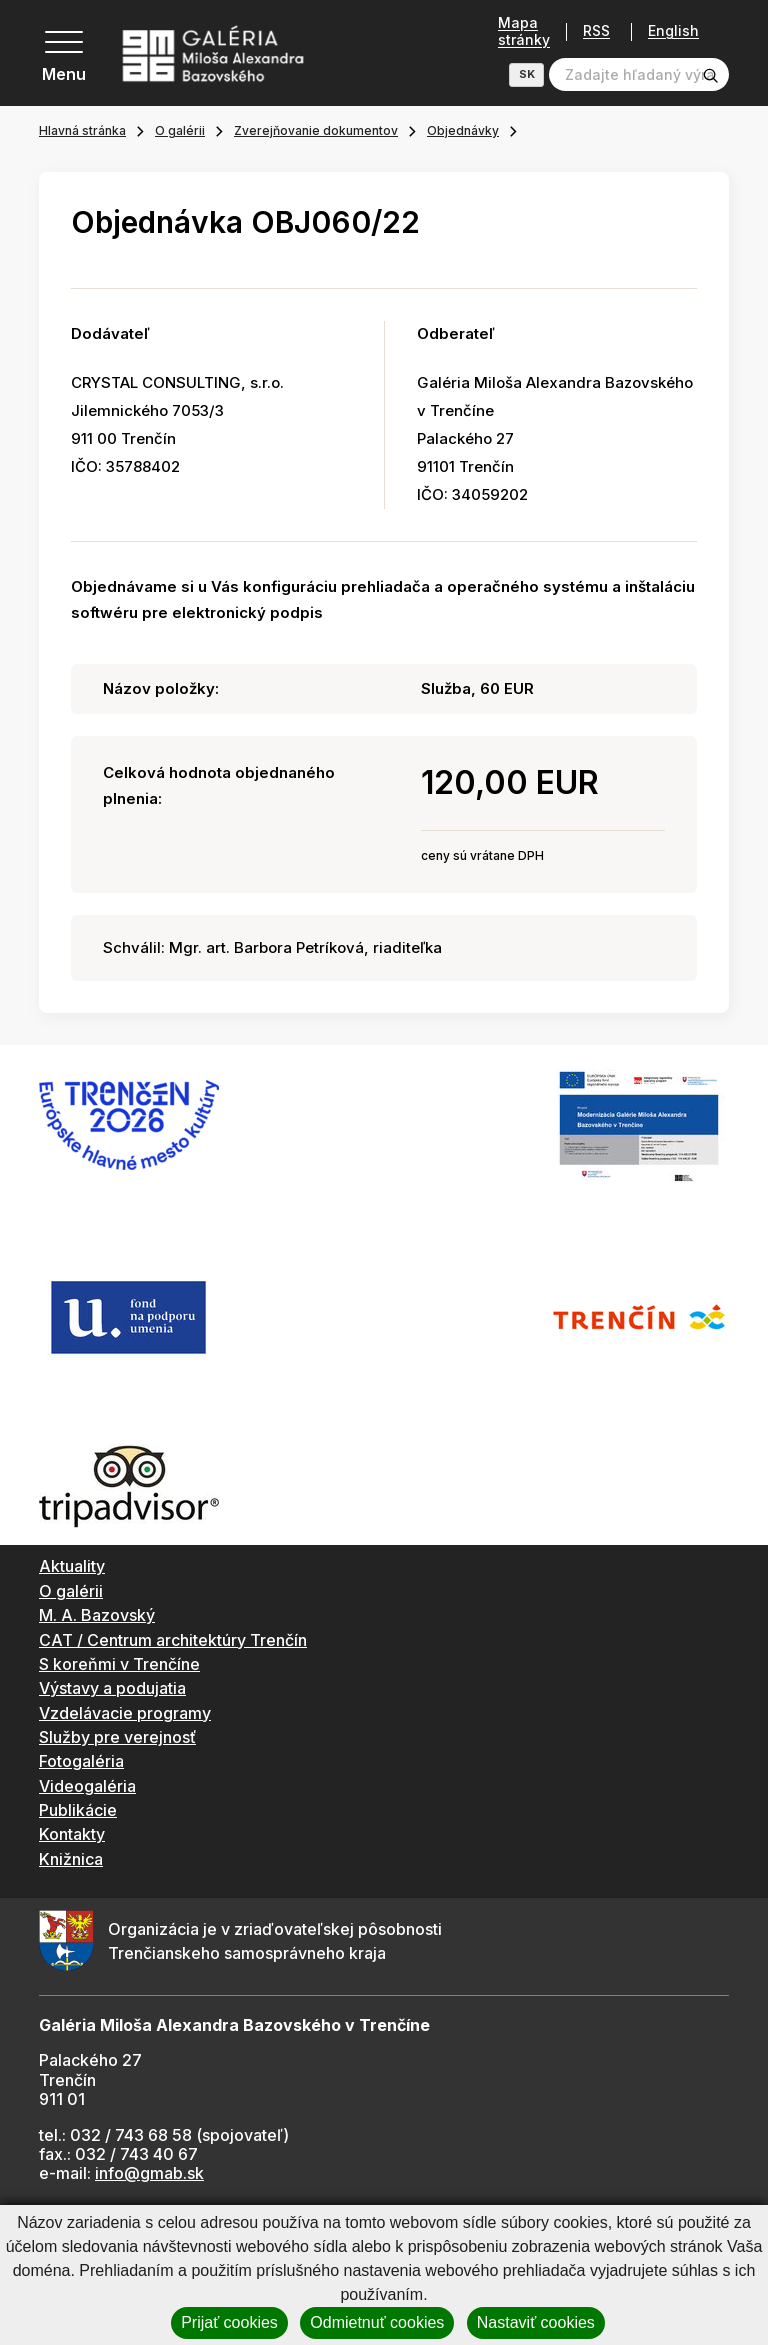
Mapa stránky (524, 31)
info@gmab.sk (149, 2173)
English (673, 31)
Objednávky (463, 130)
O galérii (180, 130)
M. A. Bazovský (97, 1615)
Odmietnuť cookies (377, 2322)
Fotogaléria (81, 1761)
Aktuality (72, 1566)
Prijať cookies (229, 2322)
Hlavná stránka (82, 130)
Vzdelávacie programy (125, 1713)
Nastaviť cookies (536, 2322)
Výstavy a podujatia (112, 1688)
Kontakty (72, 1834)
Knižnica (71, 1859)
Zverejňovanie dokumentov (316, 130)
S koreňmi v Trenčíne (119, 1664)
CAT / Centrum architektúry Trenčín (173, 1640)
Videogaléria (87, 1786)
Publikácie (78, 1810)
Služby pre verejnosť (117, 1737)
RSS (596, 31)
